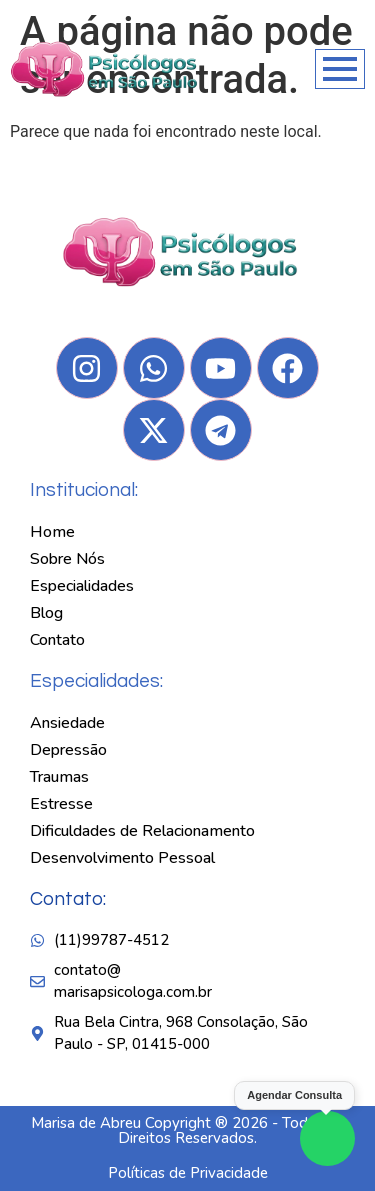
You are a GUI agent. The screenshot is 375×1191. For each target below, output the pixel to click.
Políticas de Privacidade (188, 1173)
